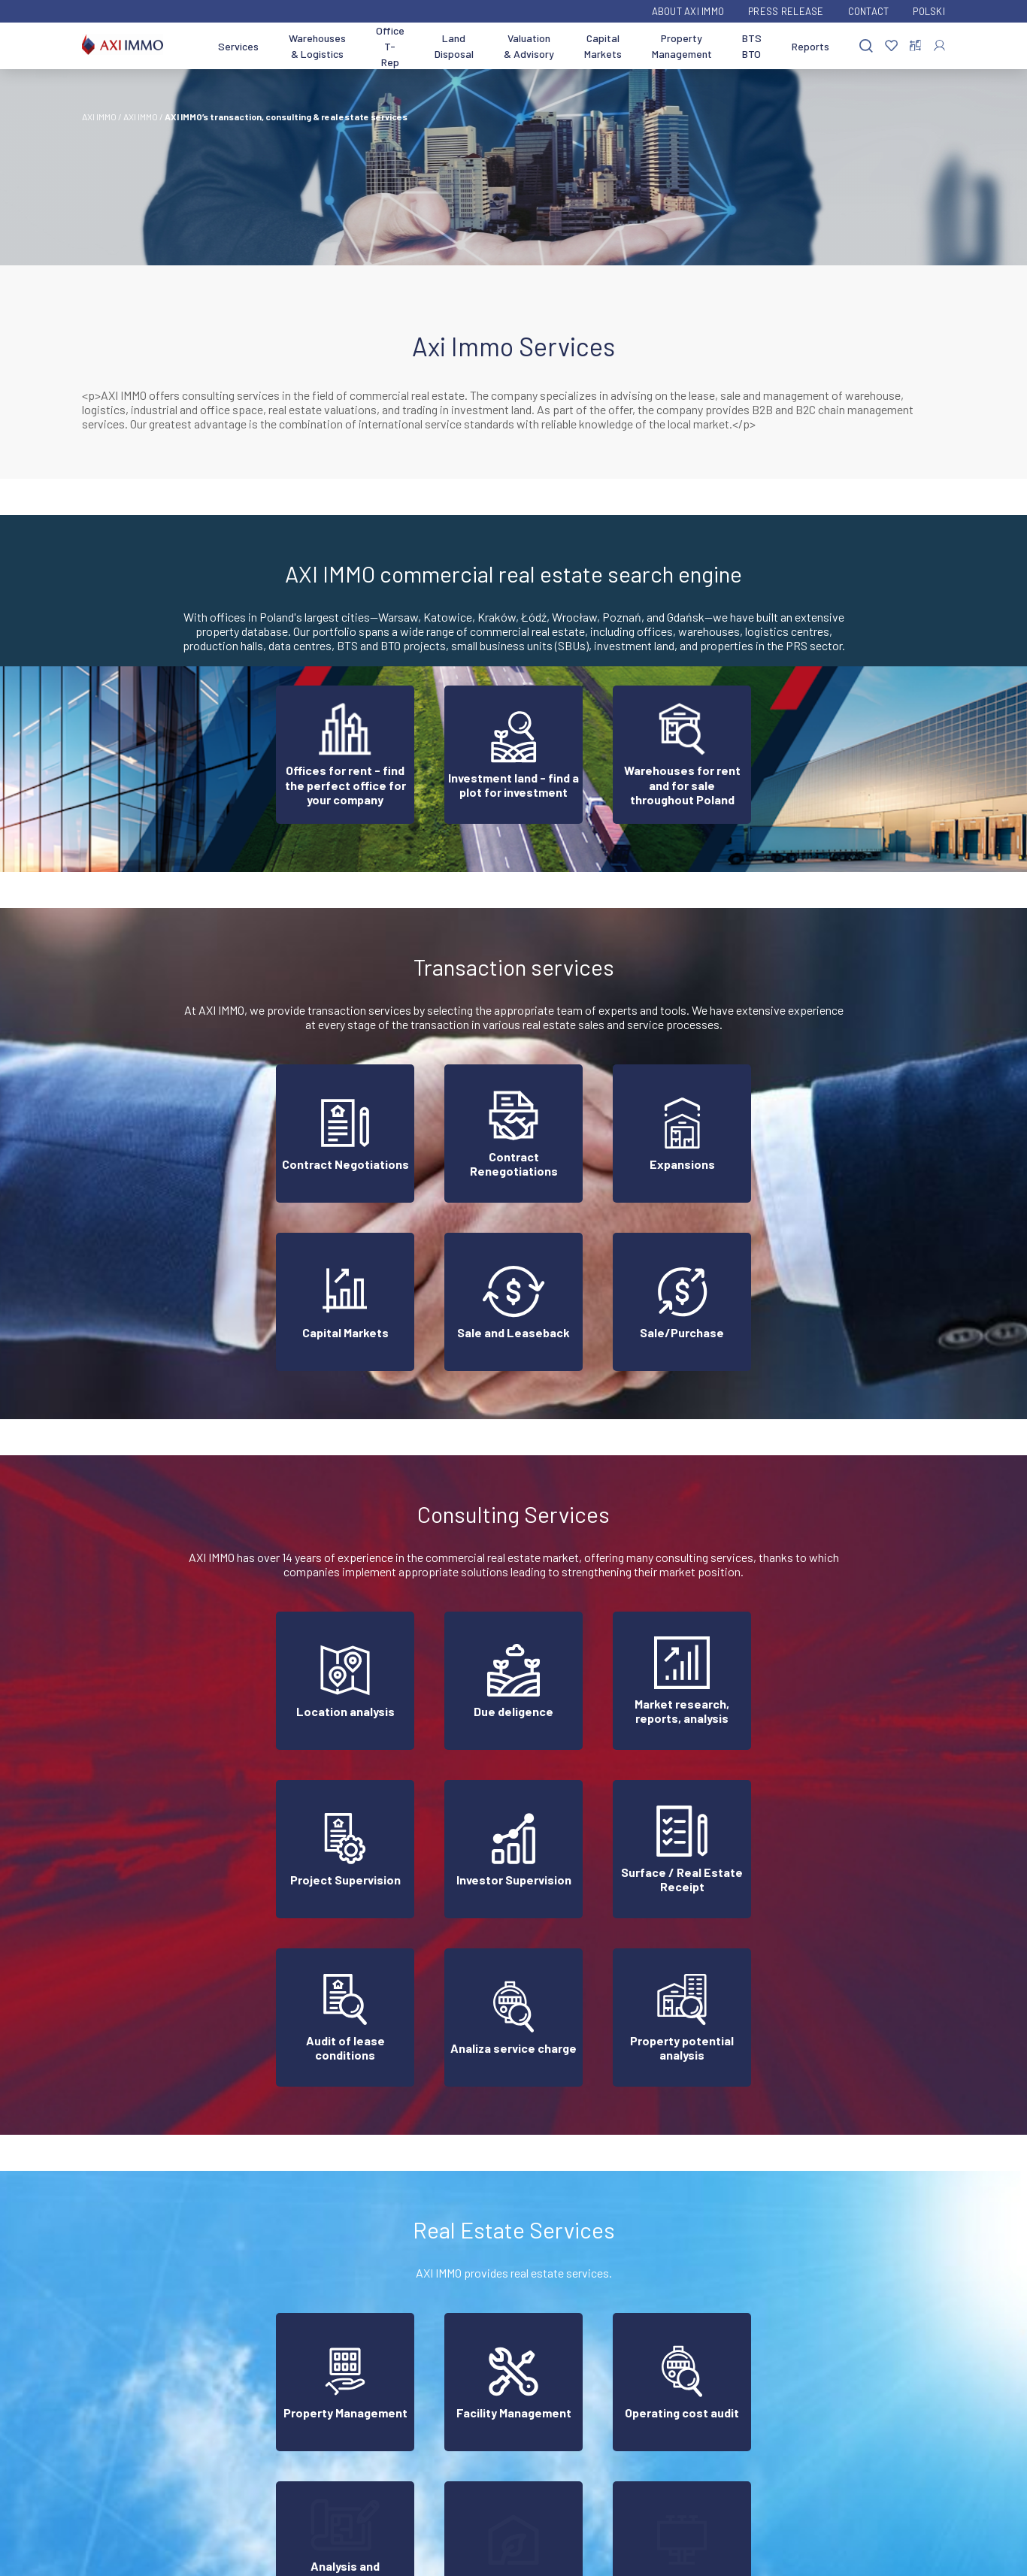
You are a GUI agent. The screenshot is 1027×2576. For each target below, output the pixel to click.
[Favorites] (891, 46)
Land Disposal (454, 46)
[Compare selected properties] (915, 46)
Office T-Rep (390, 46)
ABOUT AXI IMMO (688, 11)
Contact (868, 11)
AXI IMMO (99, 116)
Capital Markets (603, 46)
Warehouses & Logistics (317, 46)
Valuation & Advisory (529, 46)
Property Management (682, 46)
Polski (929, 11)
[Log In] (939, 45)
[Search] (866, 46)
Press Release (785, 11)
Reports (810, 46)
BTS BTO (752, 46)
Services (238, 46)
